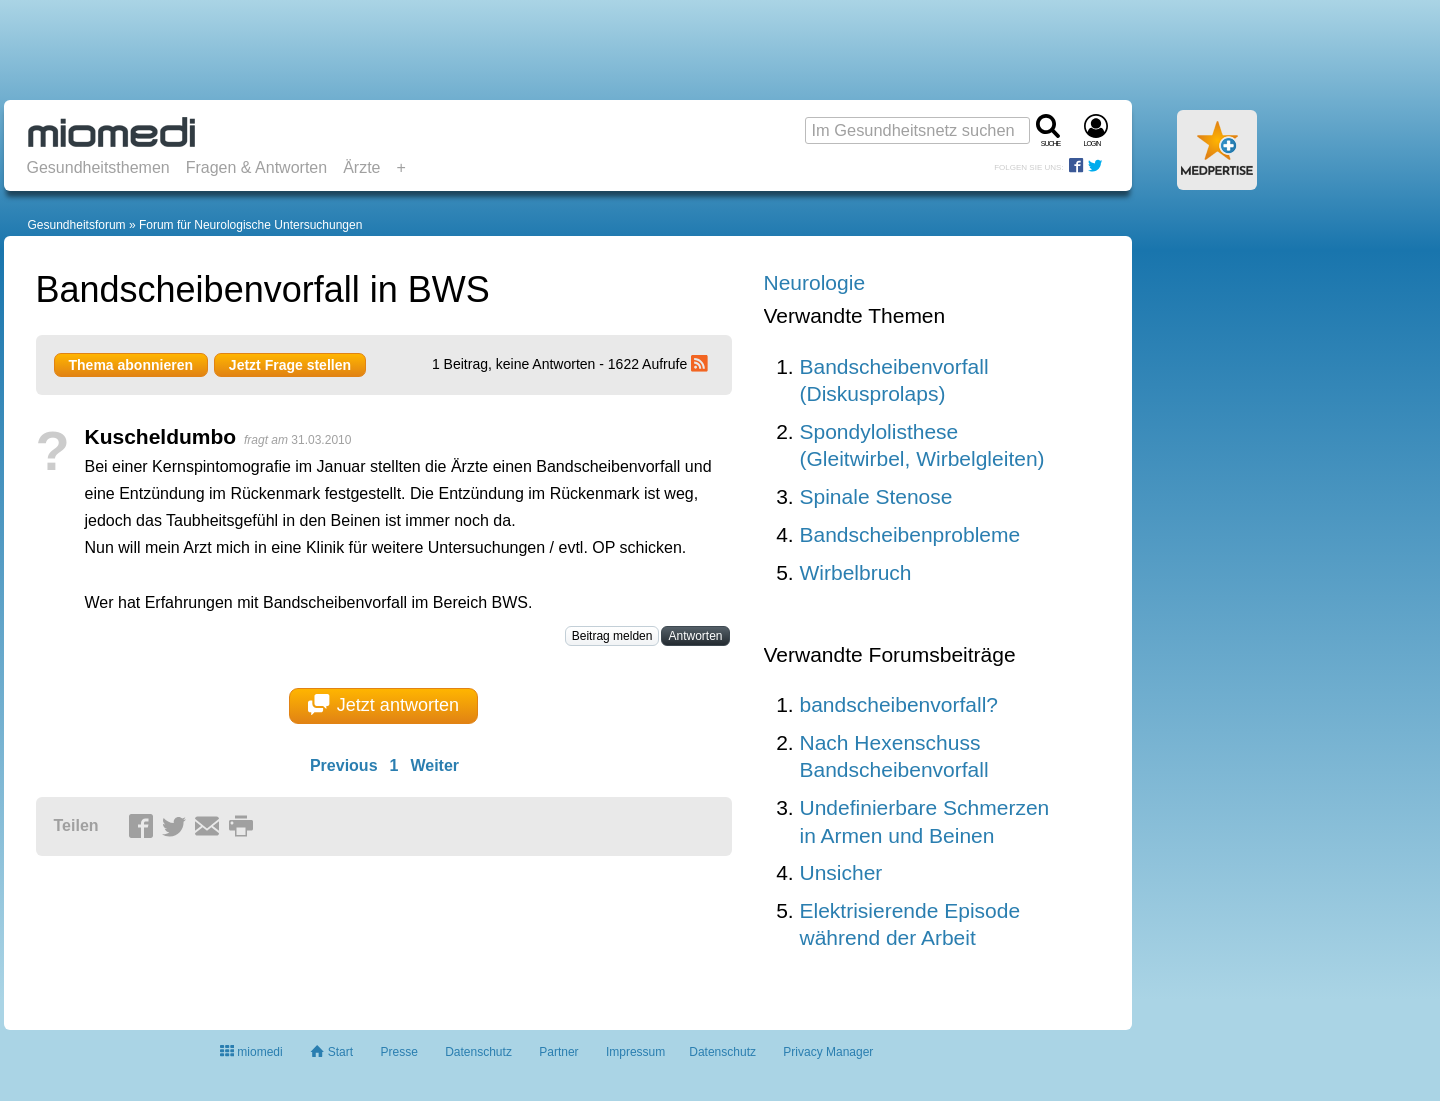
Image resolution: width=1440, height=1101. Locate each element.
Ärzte (361, 167)
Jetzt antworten (383, 705)
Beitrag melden (612, 636)
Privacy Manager (828, 1052)
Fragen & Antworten (256, 167)
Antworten (695, 636)
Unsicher (841, 872)
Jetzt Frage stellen (290, 365)
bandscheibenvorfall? (899, 704)
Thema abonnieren (131, 365)
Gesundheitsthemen (98, 167)
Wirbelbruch (856, 572)
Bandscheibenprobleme (910, 534)
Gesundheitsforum (77, 225)
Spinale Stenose (876, 496)
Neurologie (815, 282)
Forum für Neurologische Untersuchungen (250, 225)
